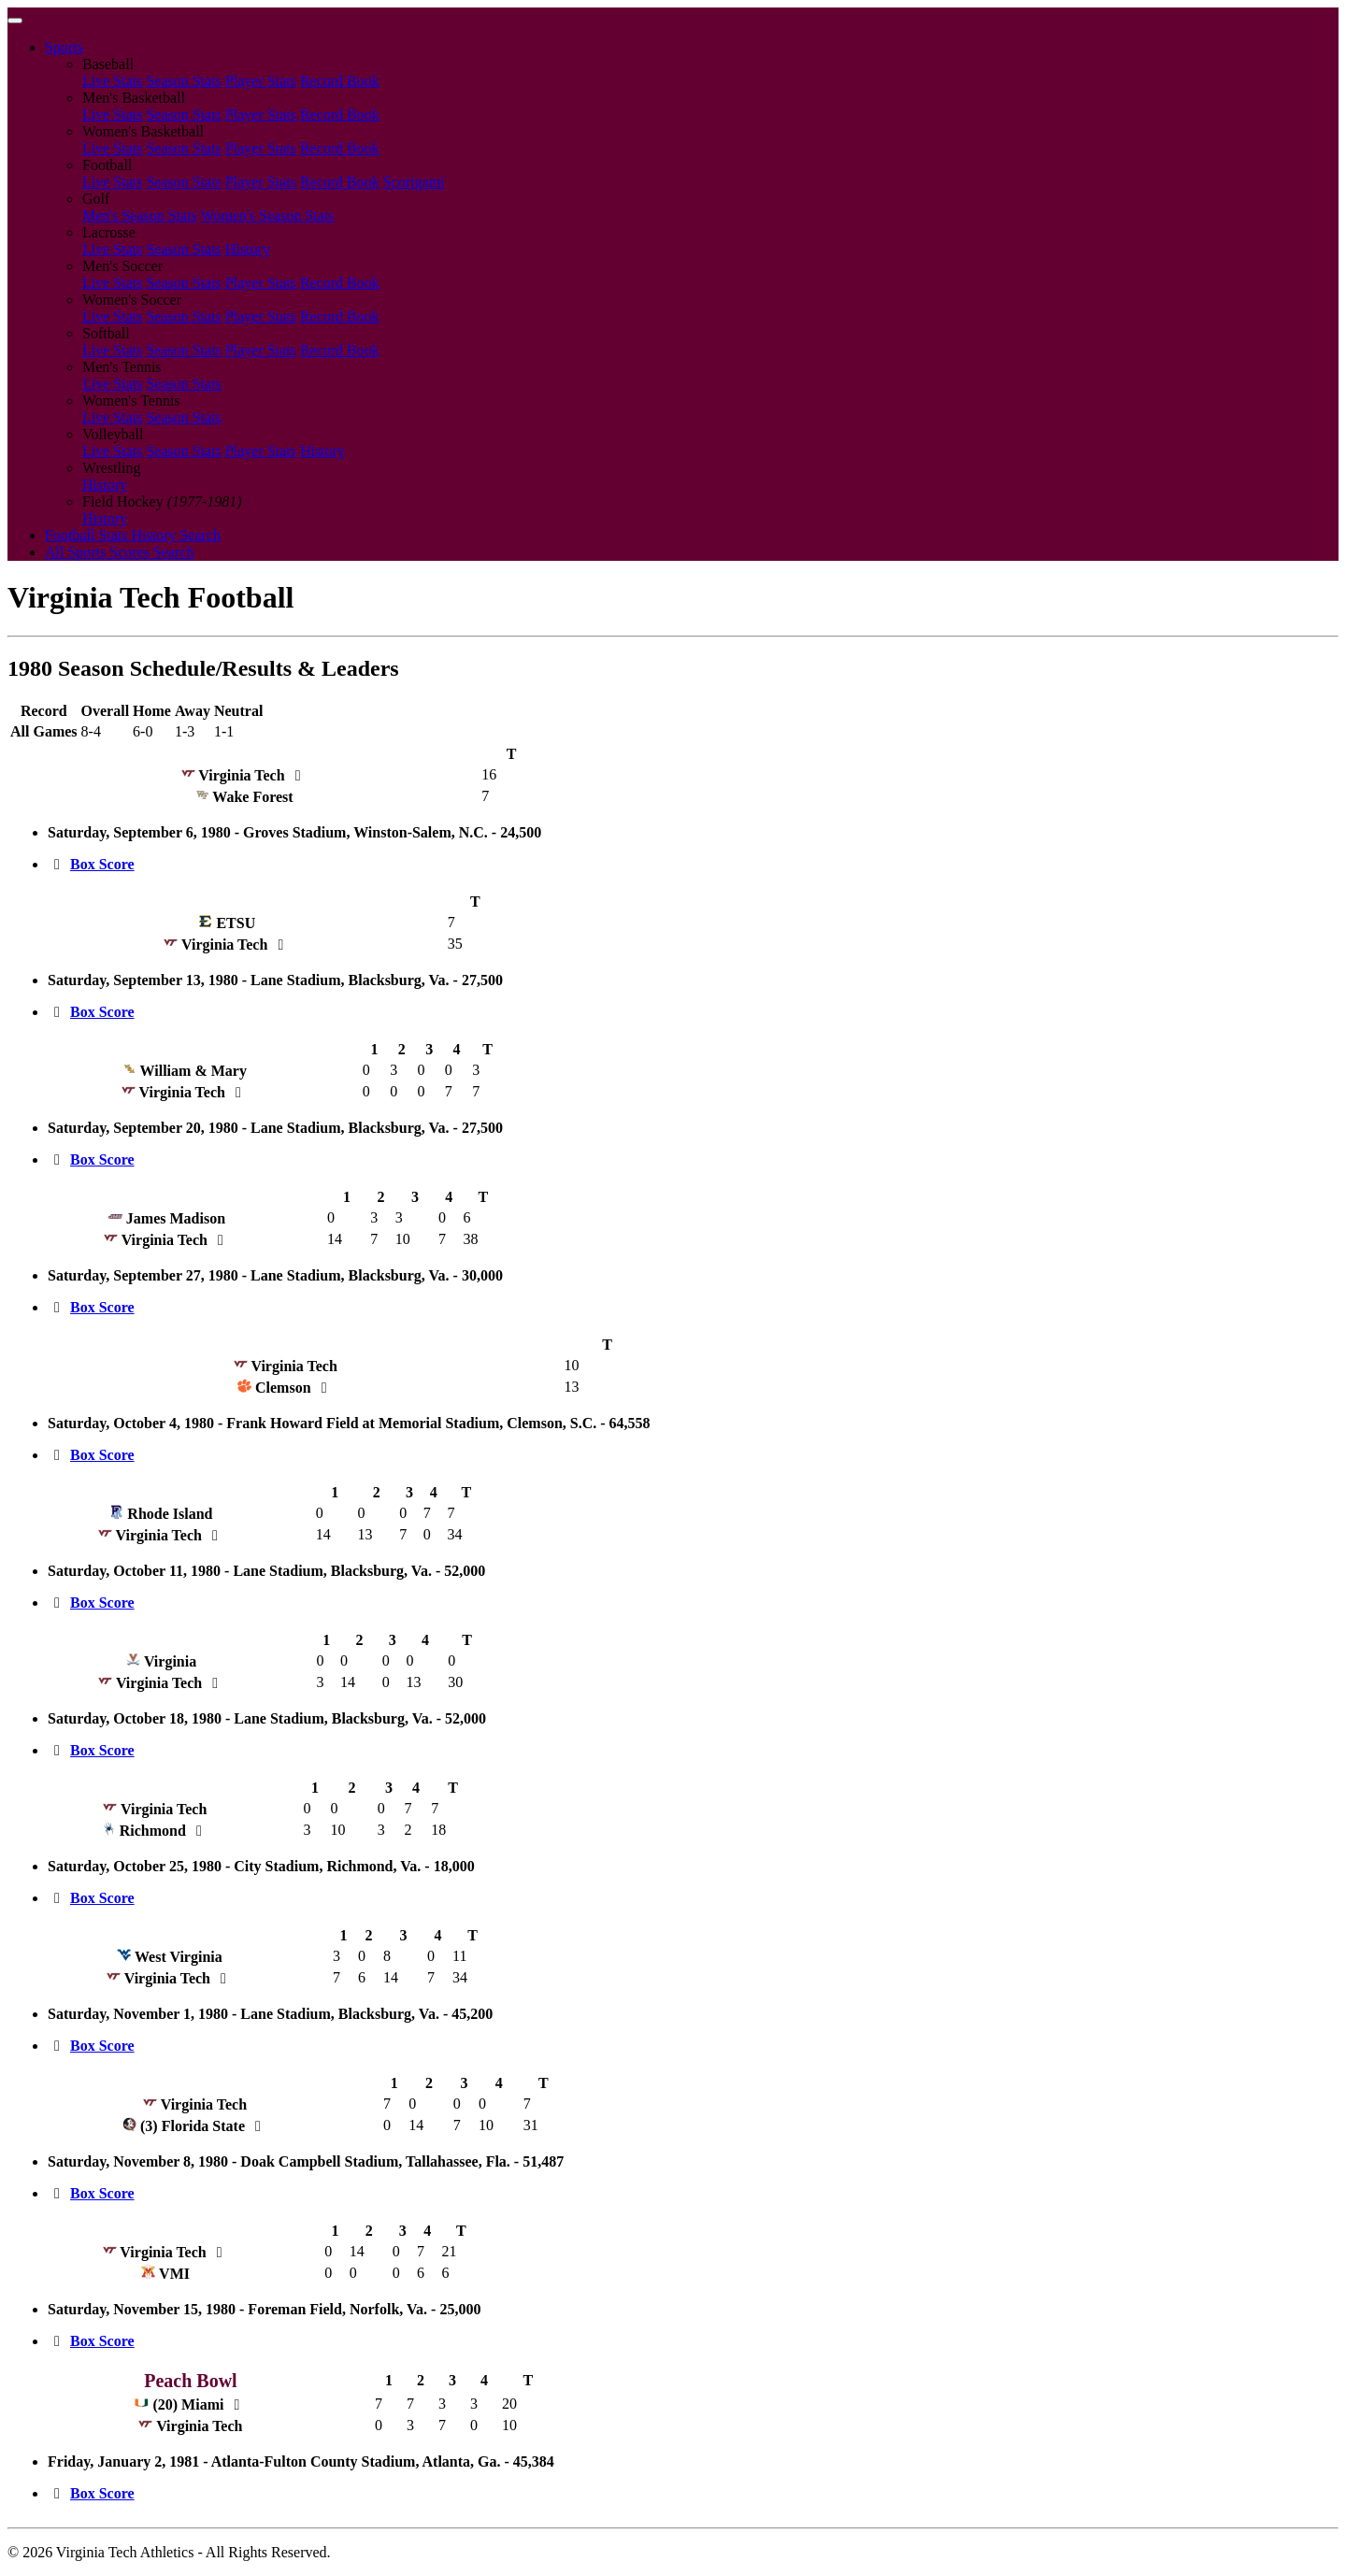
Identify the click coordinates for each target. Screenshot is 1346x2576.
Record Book (339, 81)
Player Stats (260, 81)
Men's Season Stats (139, 215)
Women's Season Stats (268, 215)
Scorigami (414, 182)
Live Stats (112, 81)
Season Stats (183, 81)
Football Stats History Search (133, 535)
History (247, 249)
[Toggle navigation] (14, 20)
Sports (64, 47)
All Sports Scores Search (119, 552)
